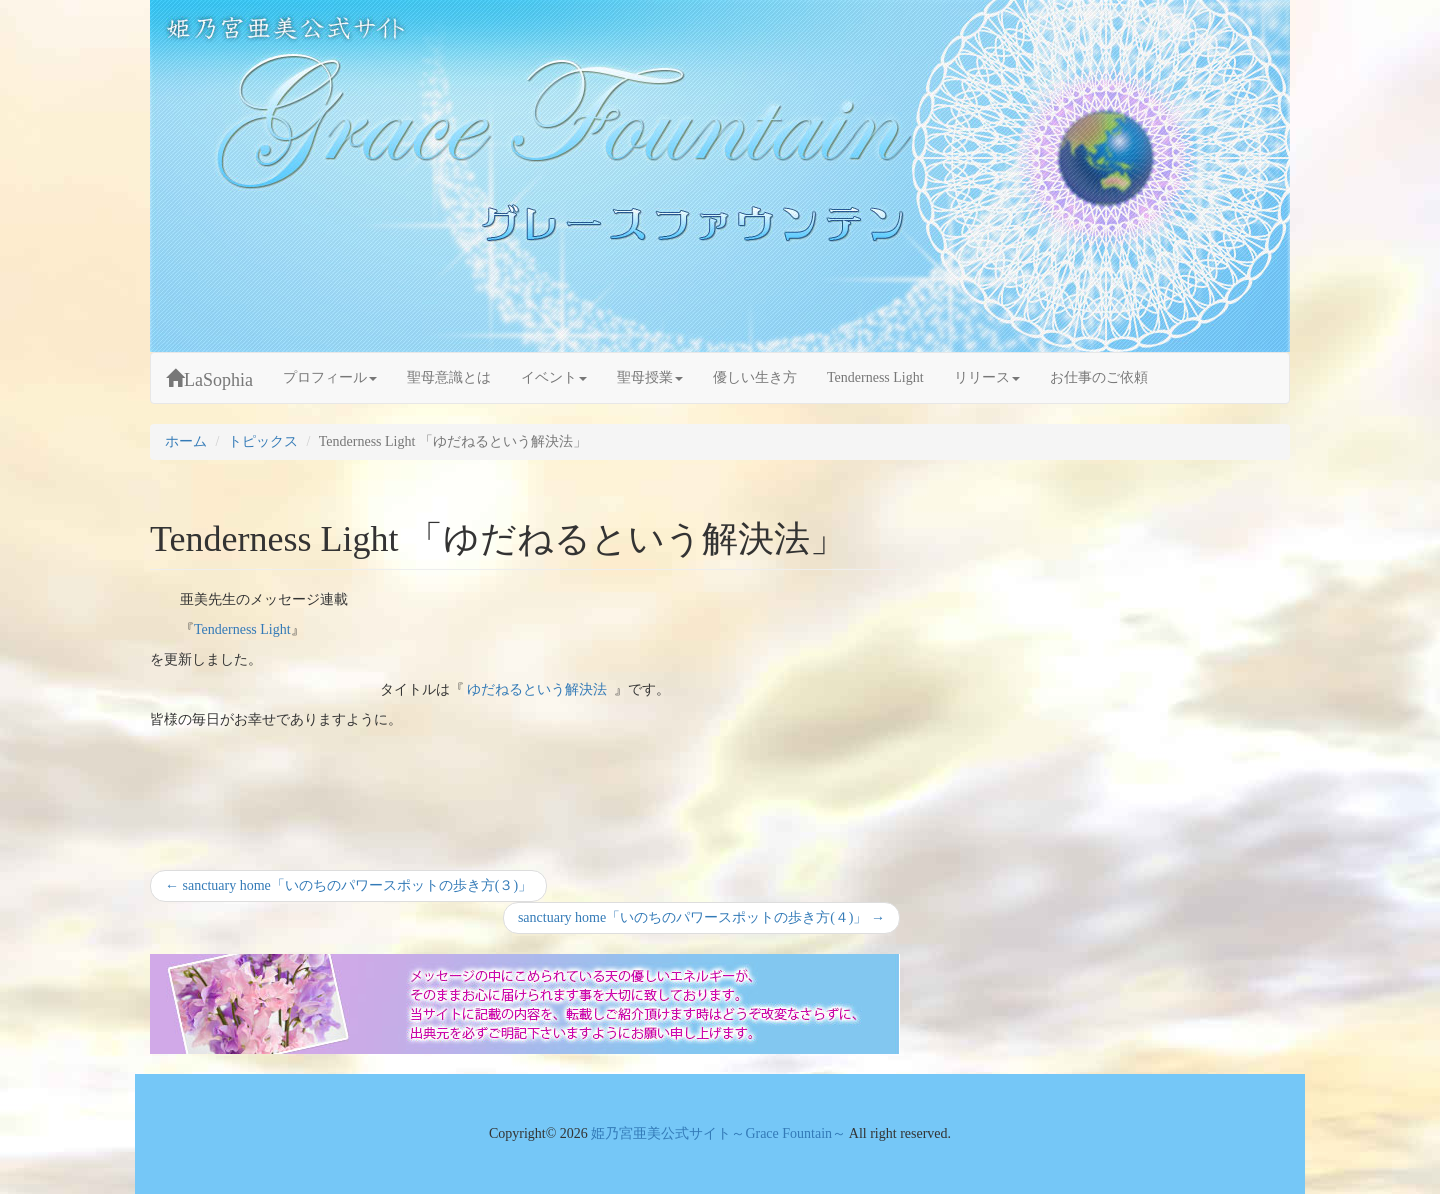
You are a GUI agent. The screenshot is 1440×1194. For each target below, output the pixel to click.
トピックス (263, 441)
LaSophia (209, 379)
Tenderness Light (875, 377)
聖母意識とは (449, 377)
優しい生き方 (755, 377)
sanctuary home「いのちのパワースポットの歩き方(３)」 (348, 888)
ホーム (186, 441)
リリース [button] (987, 377)
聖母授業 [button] (650, 377)
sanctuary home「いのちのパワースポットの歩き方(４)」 (701, 920)
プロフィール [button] (330, 377)
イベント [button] (554, 377)
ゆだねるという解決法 (537, 689)
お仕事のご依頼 (1099, 377)
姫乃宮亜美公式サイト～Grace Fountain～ (719, 1133)
